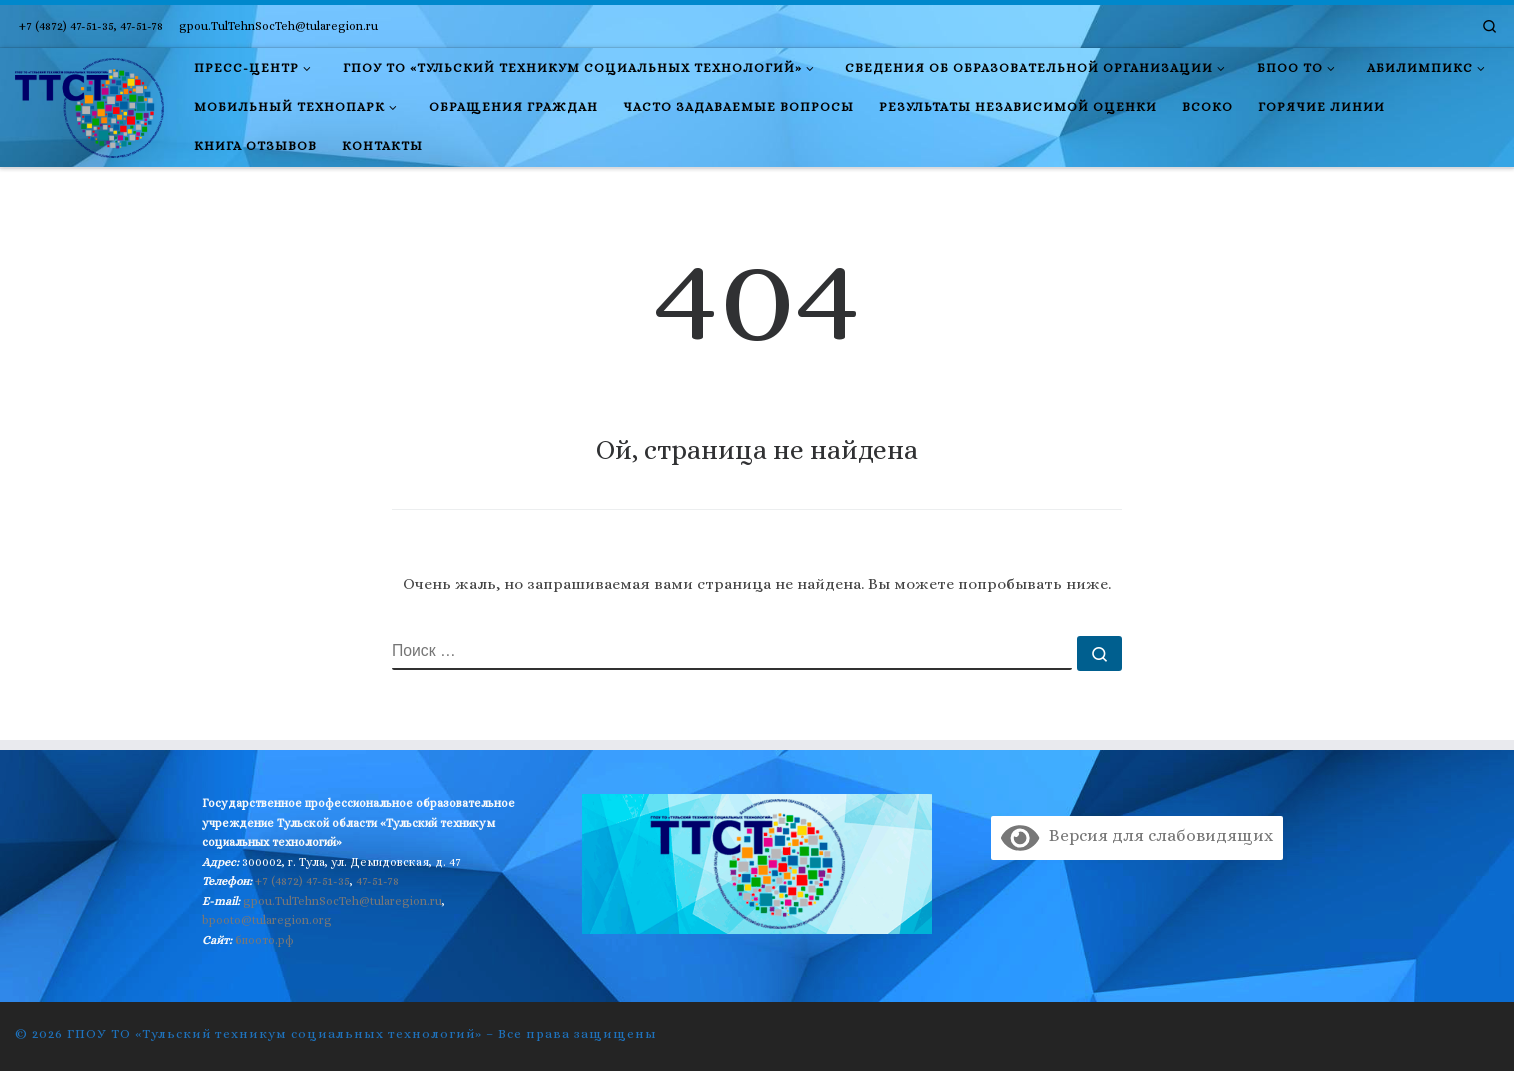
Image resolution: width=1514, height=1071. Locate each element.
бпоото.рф (264, 940)
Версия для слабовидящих (1136, 835)
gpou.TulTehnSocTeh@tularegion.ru (342, 901)
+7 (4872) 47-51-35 (302, 881)
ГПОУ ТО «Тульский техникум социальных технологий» (274, 1033)
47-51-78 (377, 881)
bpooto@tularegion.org (267, 920)
